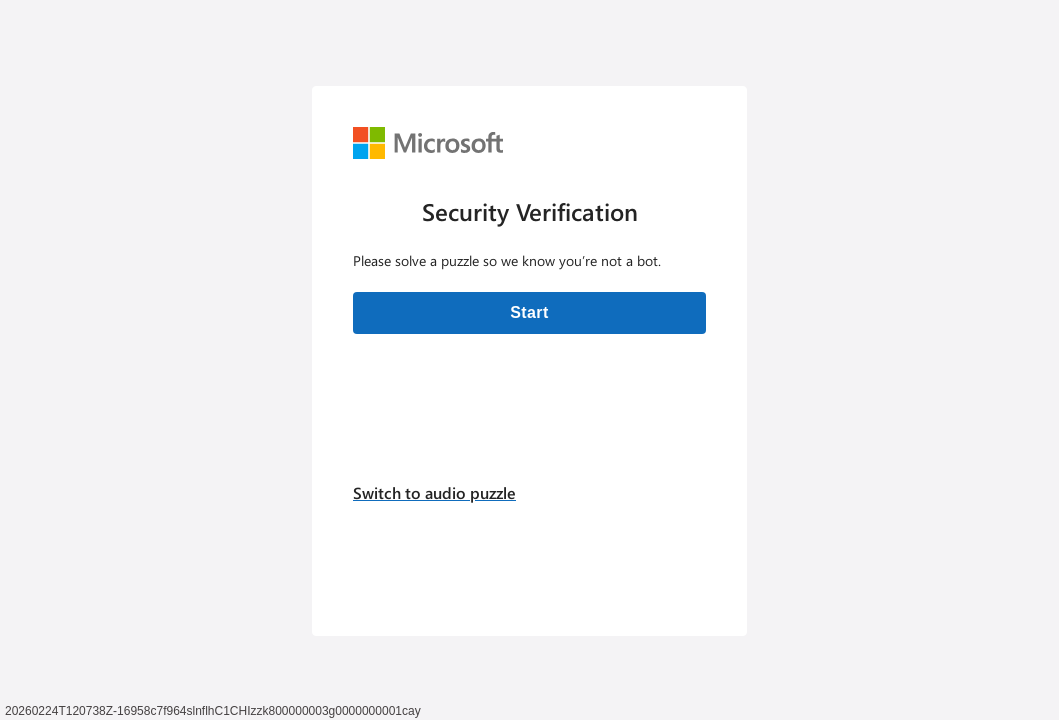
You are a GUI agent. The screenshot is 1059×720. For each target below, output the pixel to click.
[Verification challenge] (529, 361)
